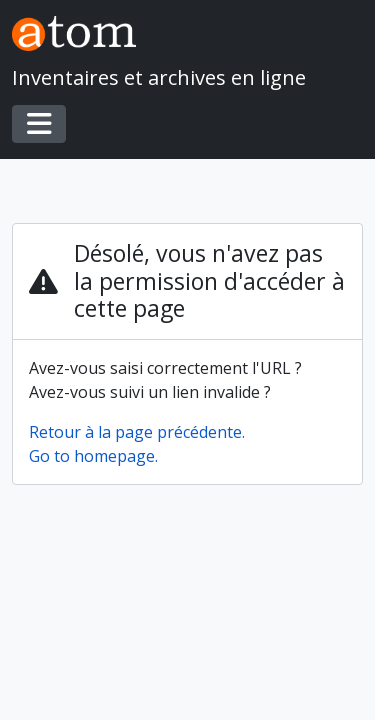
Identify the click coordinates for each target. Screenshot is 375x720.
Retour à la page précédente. (137, 432)
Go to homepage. (93, 456)
